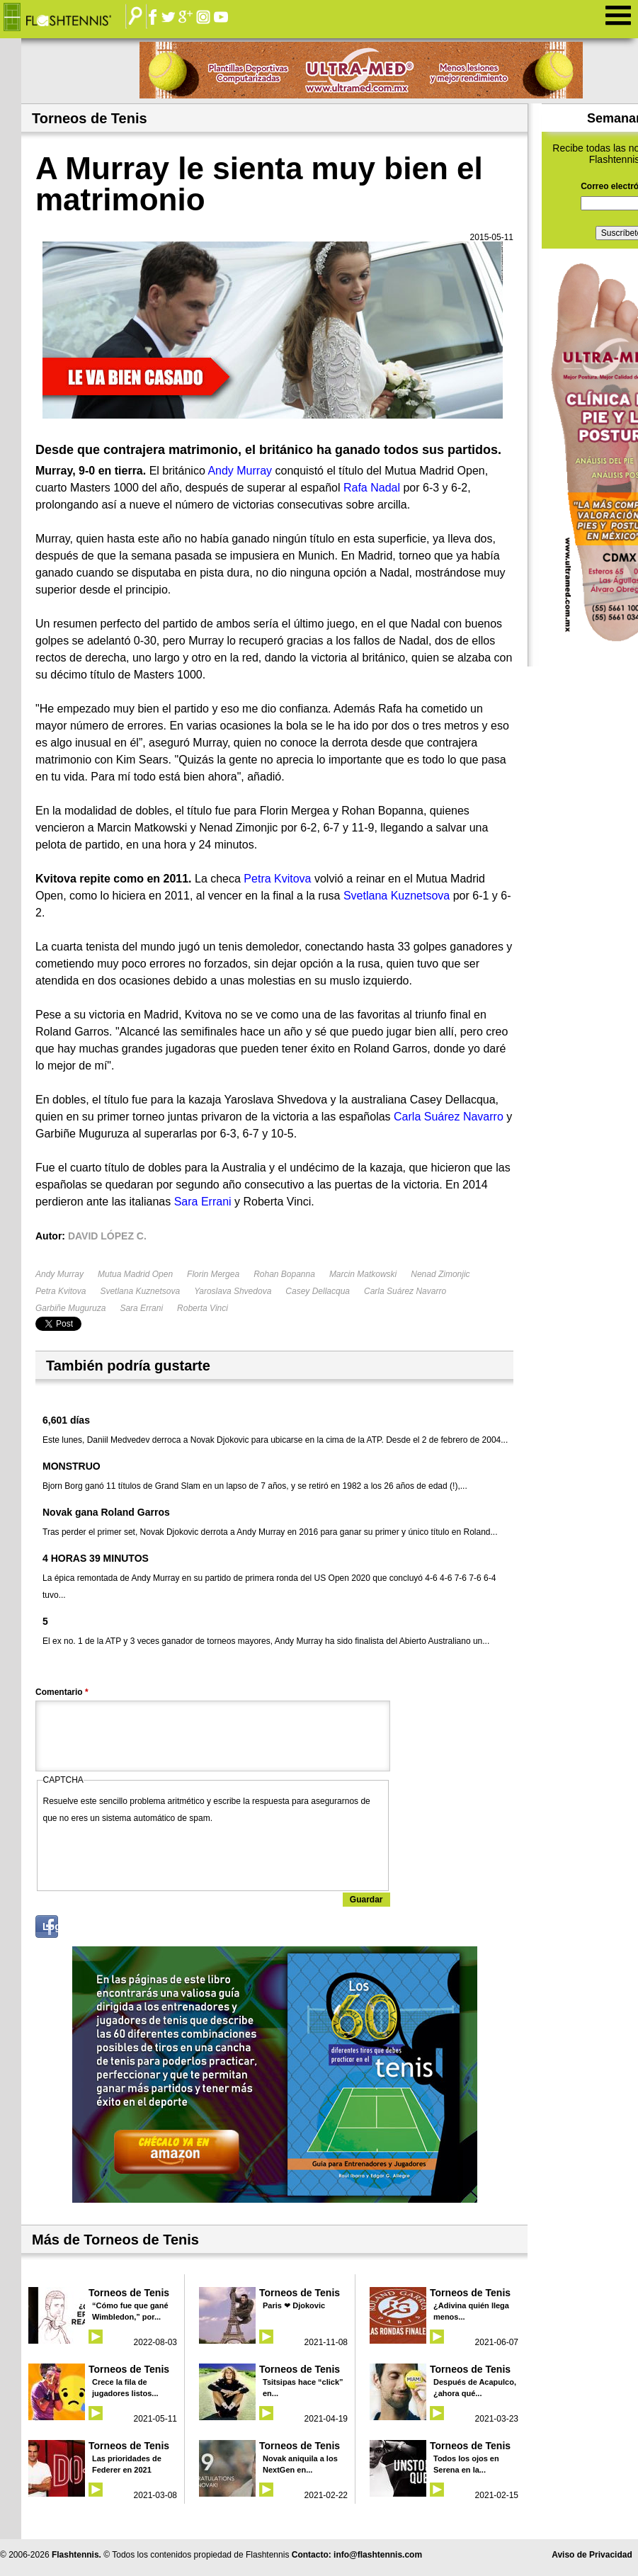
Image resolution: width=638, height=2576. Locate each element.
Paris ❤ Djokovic (294, 2305)
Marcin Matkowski (363, 1274)
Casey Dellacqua (317, 1291)
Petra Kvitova (60, 1291)
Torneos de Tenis (129, 2292)
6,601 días (66, 1420)
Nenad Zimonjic (440, 1274)
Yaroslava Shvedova (232, 1291)
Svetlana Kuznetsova (140, 1291)
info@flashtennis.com (378, 2555)
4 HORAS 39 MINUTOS (95, 1558)
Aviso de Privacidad (592, 2555)
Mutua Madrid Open (135, 1274)
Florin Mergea (213, 1274)
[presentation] (150, 1854)
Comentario (62, 1692)
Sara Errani (141, 1308)
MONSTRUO (71, 1466)
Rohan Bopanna (284, 1274)
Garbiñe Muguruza (70, 1308)
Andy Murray (59, 1274)
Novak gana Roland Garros (106, 1512)
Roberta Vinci (202, 1308)
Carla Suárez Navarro (405, 1291)
